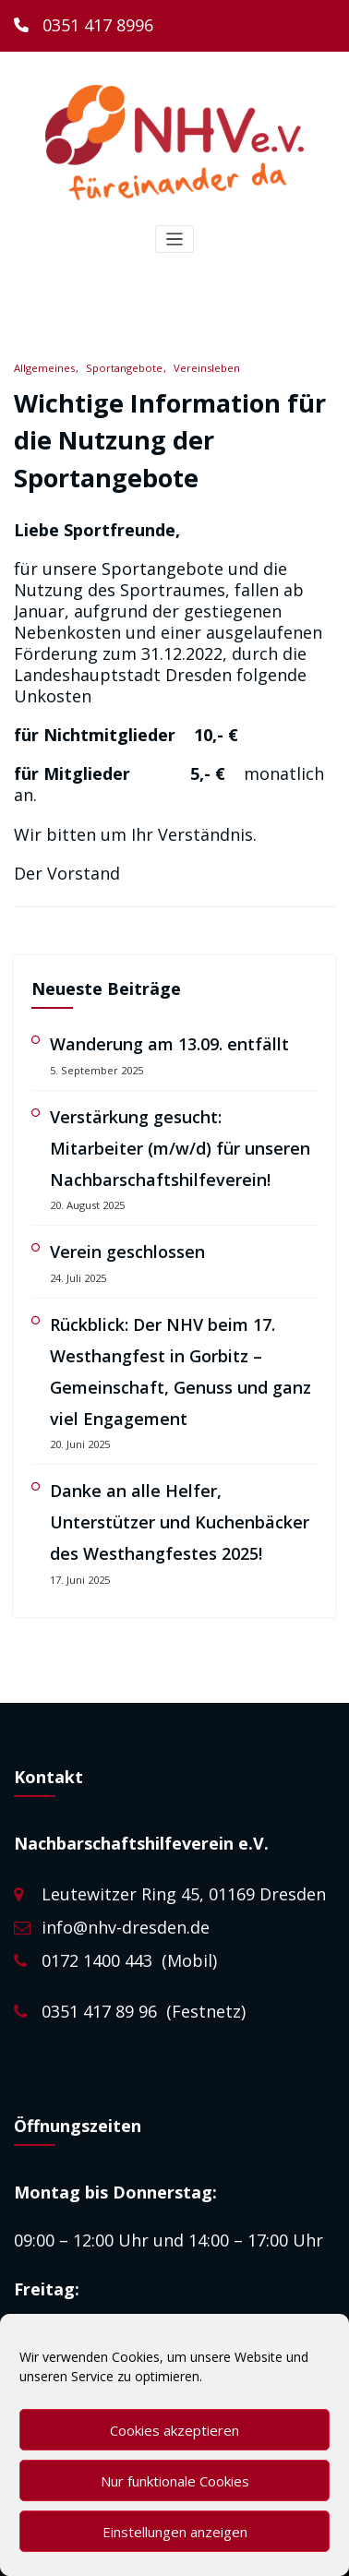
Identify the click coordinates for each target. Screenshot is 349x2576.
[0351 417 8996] (83, 26)
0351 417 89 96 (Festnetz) (144, 2011)
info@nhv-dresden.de (126, 1927)
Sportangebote (124, 368)
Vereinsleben (207, 368)
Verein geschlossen (127, 1251)
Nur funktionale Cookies (175, 2481)
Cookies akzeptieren (174, 2430)
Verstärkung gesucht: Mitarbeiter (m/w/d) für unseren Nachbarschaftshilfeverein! (180, 1148)
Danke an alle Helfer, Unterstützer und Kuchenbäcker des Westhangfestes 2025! (179, 1522)
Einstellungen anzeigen (174, 2531)
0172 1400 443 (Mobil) (129, 1960)
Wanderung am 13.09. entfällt (169, 1044)
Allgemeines (44, 368)
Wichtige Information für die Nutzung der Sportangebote (170, 440)
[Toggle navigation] (175, 239)
